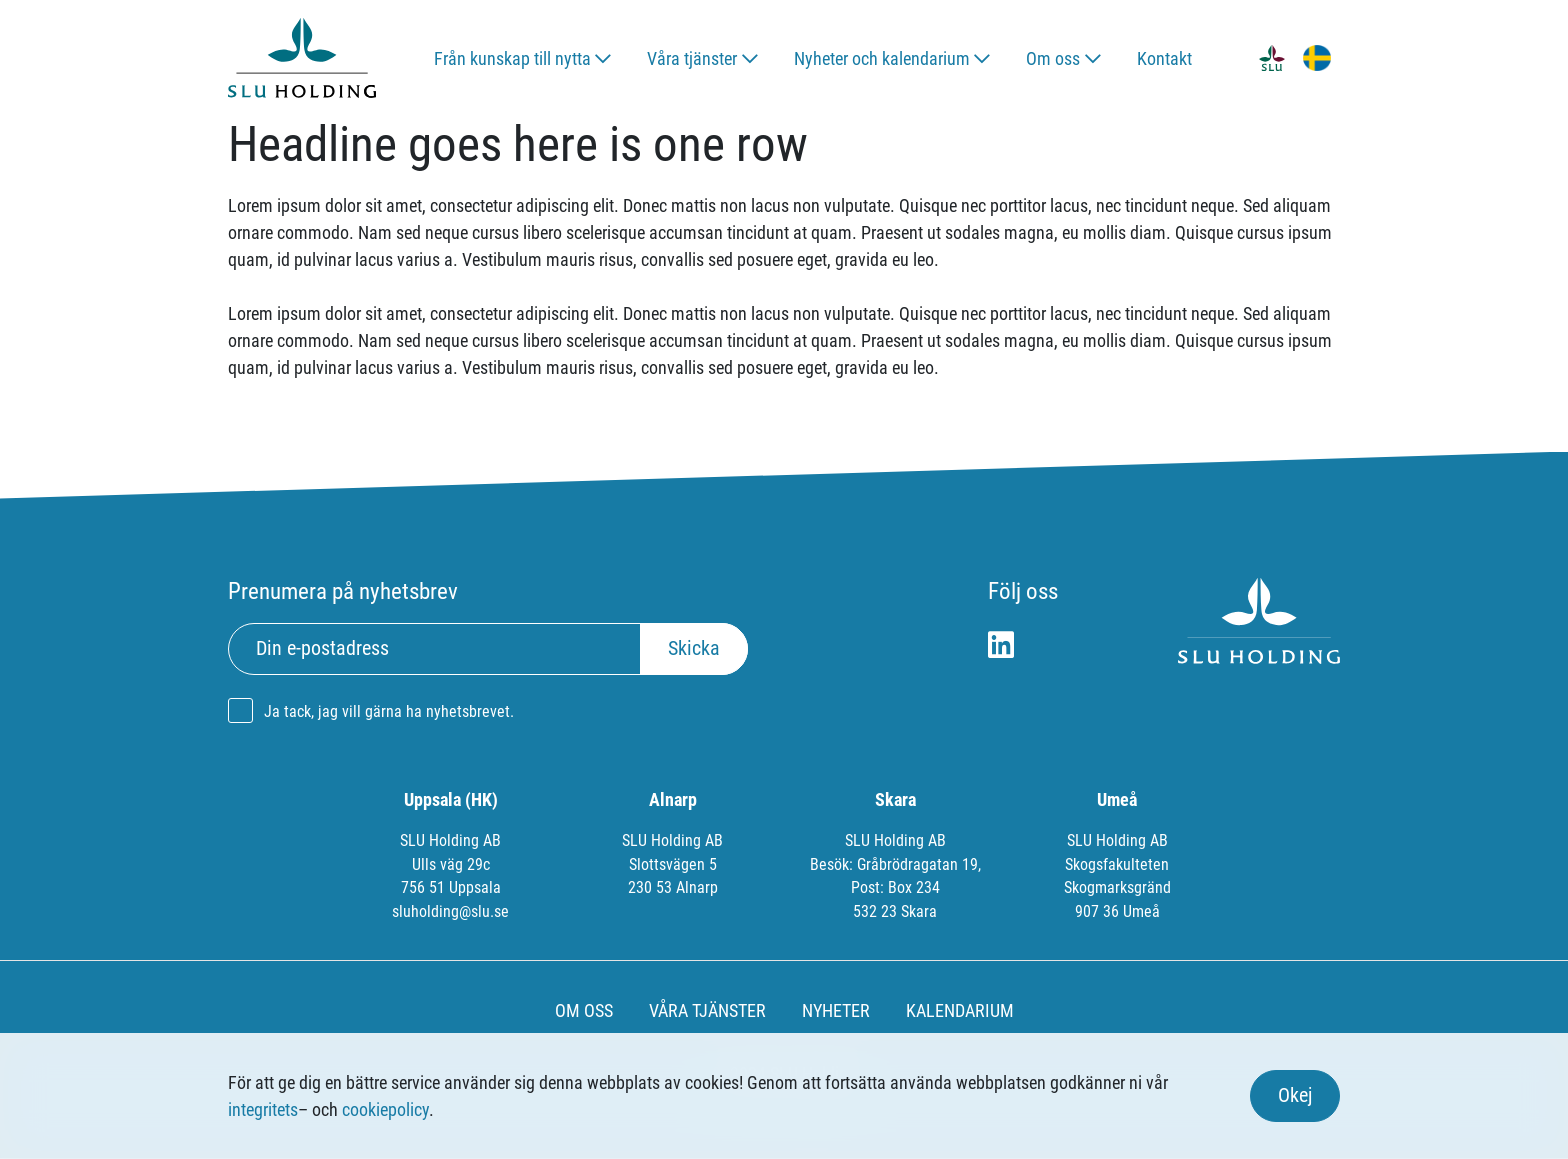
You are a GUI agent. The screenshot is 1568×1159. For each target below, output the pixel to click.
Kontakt (1164, 58)
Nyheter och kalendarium (882, 58)
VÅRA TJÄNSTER (707, 1010)
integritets (263, 1109)
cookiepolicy (385, 1109)
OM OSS (584, 1010)
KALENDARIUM (960, 1010)
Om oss (1053, 58)
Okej (1295, 1095)
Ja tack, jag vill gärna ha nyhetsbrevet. (389, 711)
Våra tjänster (692, 58)
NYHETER (836, 1010)
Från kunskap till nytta (512, 58)
